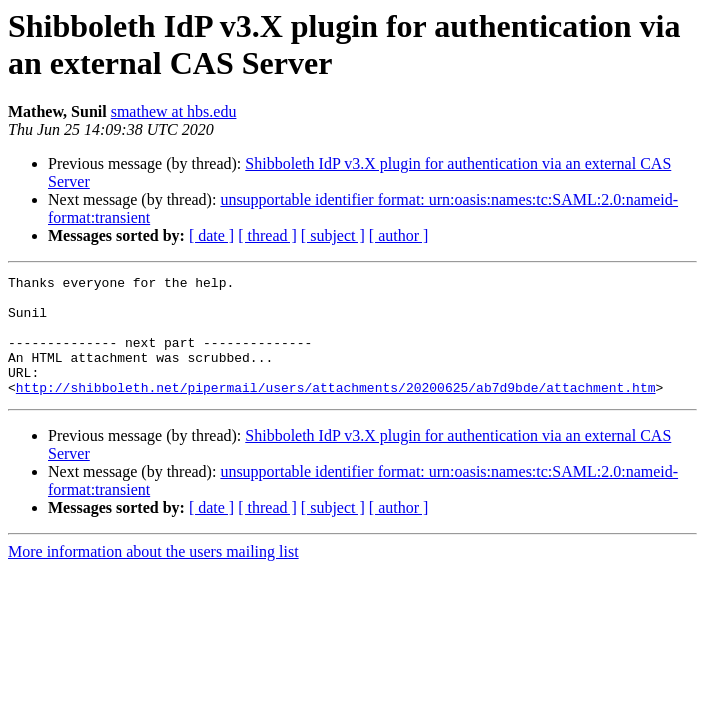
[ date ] (211, 235)
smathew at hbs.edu (174, 111)
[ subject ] (333, 235)
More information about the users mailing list (153, 575)
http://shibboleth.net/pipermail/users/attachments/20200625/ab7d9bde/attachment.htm (336, 411)
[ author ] (399, 235)
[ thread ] (267, 235)
